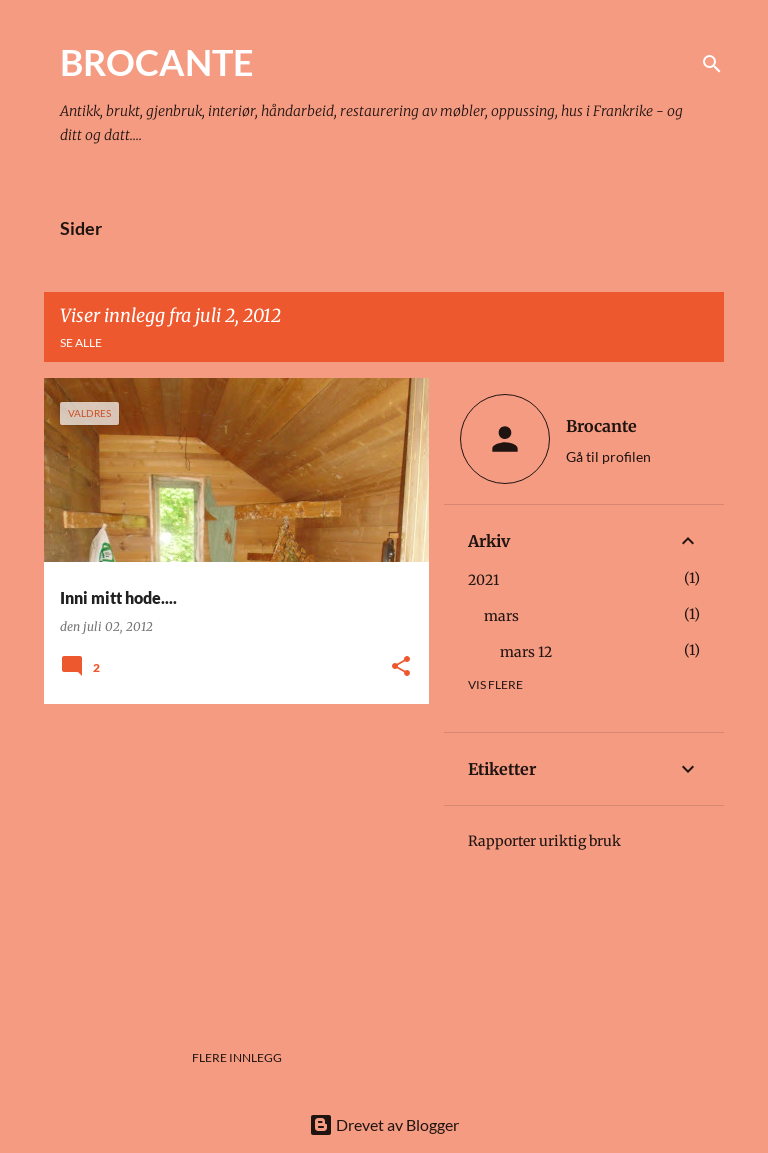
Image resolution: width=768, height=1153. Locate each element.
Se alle (81, 342)
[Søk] (712, 64)
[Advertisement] (229, 859)
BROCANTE (157, 62)
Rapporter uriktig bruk (544, 841)
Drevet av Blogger (384, 1124)
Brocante (601, 426)
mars (501, 616)
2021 (483, 580)
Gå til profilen (608, 456)
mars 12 (526, 652)
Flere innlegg (237, 1057)
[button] (401, 667)
